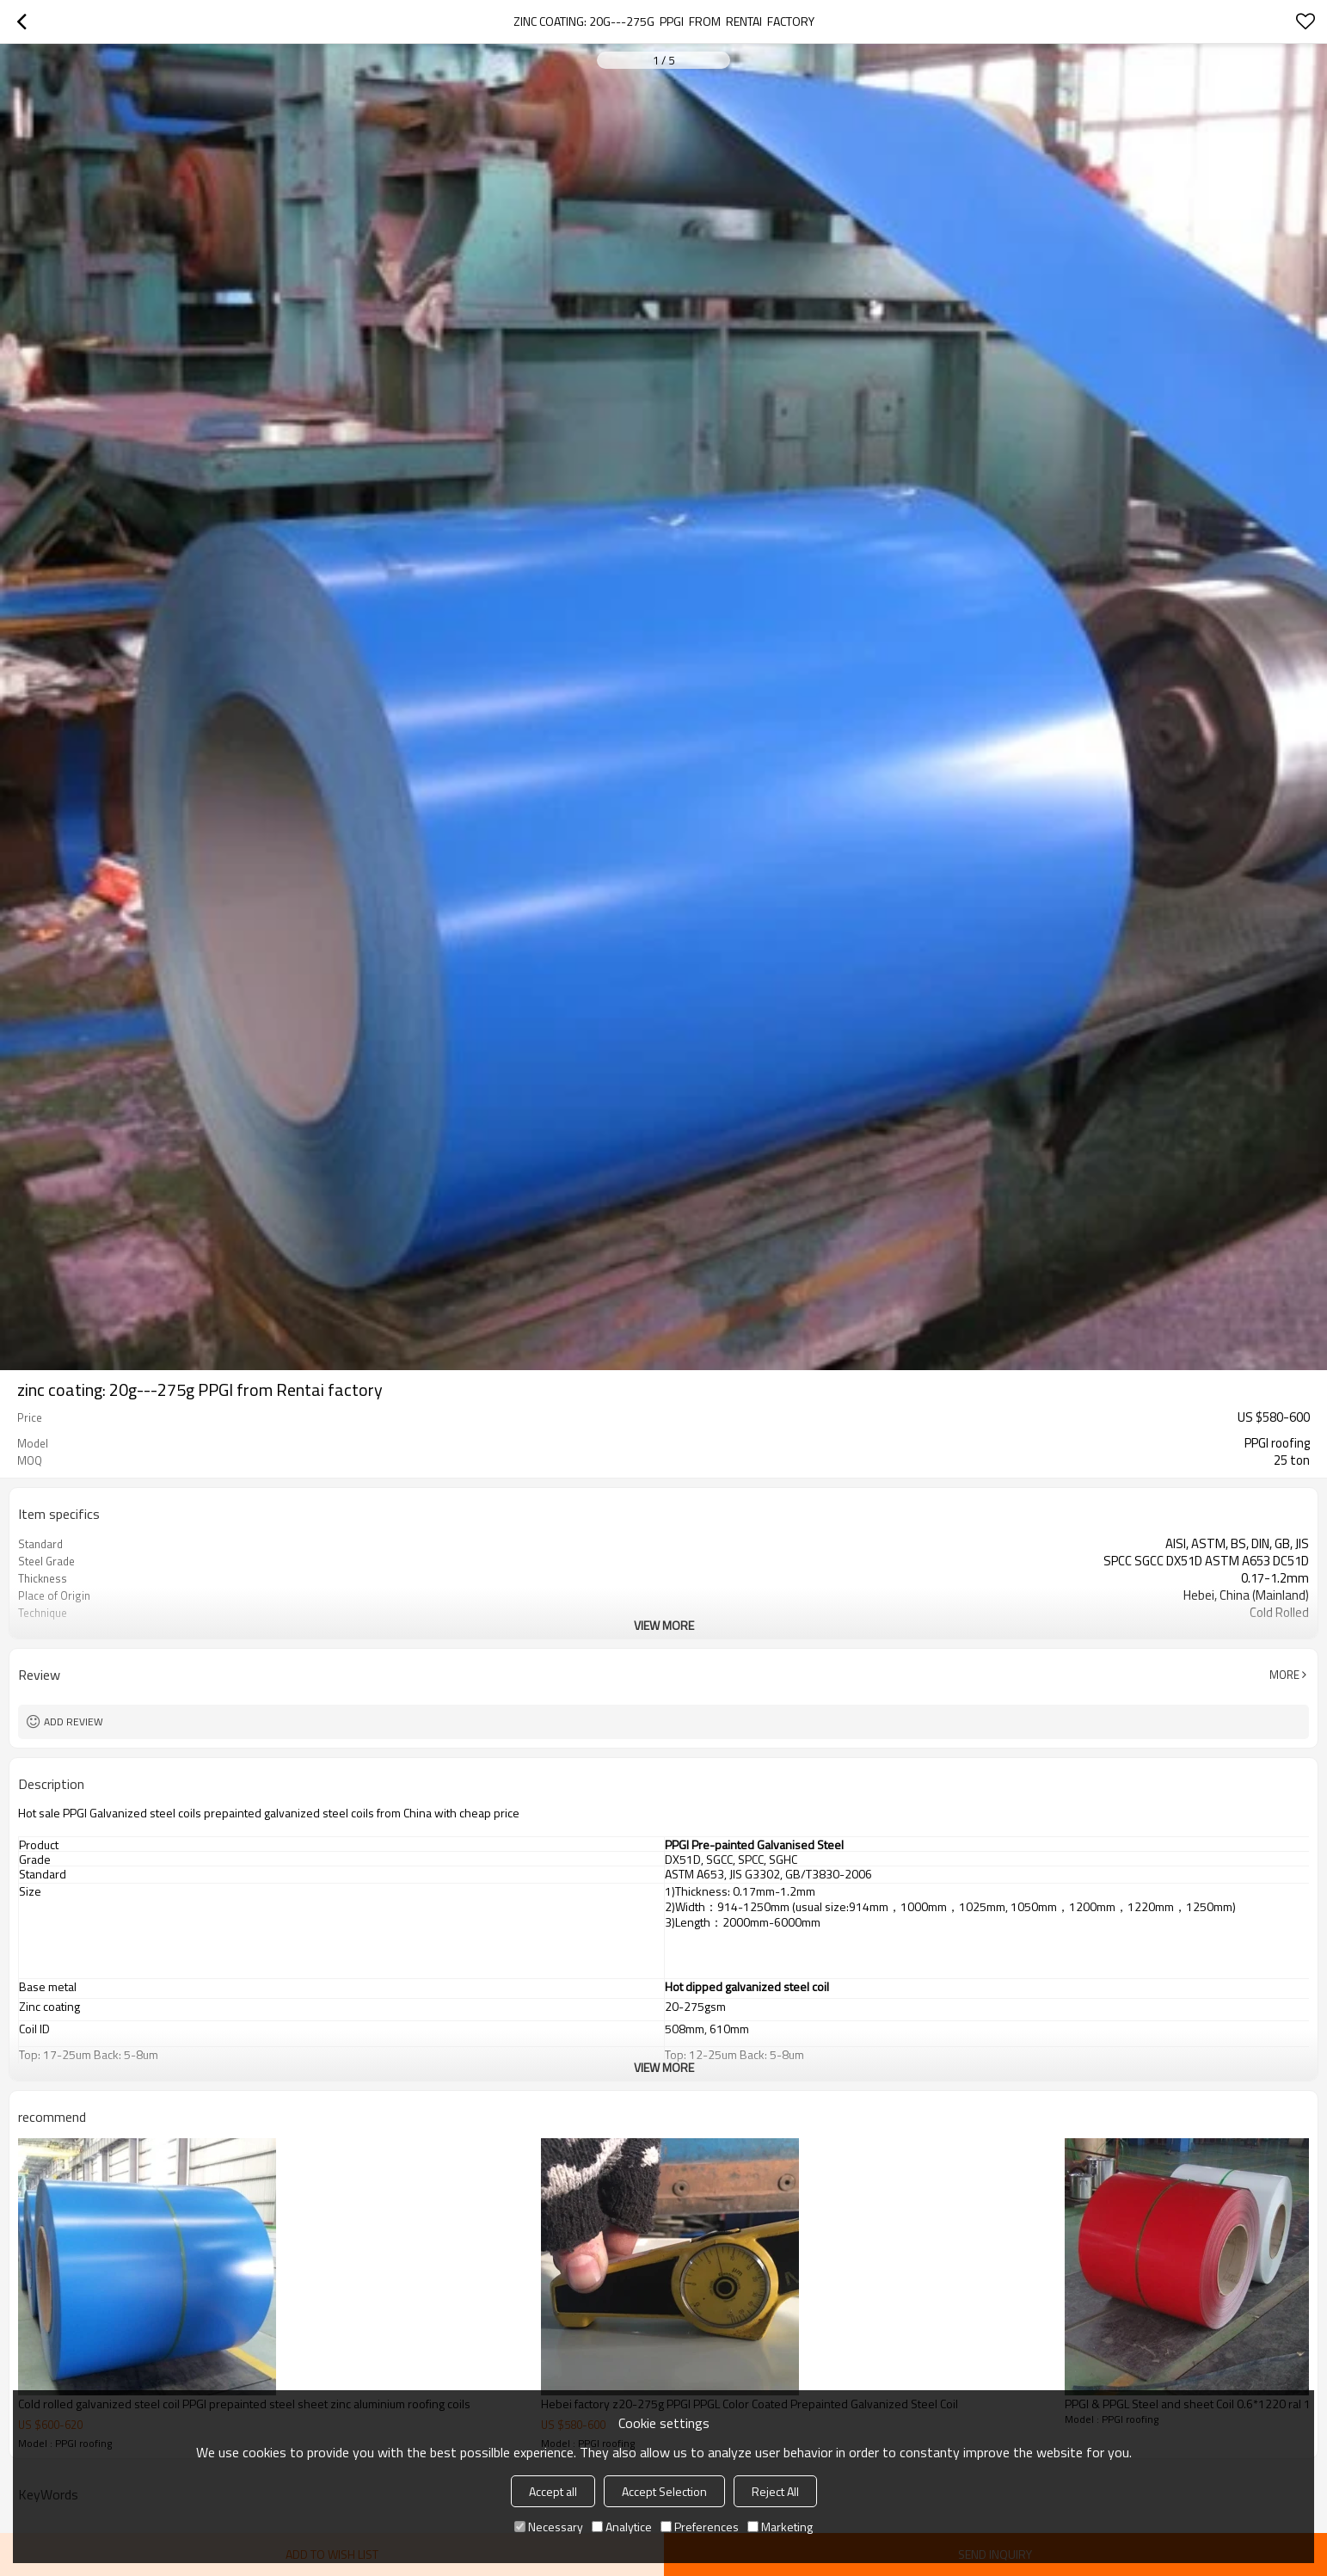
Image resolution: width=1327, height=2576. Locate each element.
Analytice (622, 2527)
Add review (73, 1721)
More (1284, 1674)
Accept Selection (664, 2491)
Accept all (553, 2491)
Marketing (780, 2527)
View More (664, 1625)
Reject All (775, 2491)
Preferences (699, 2527)
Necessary (548, 2527)
